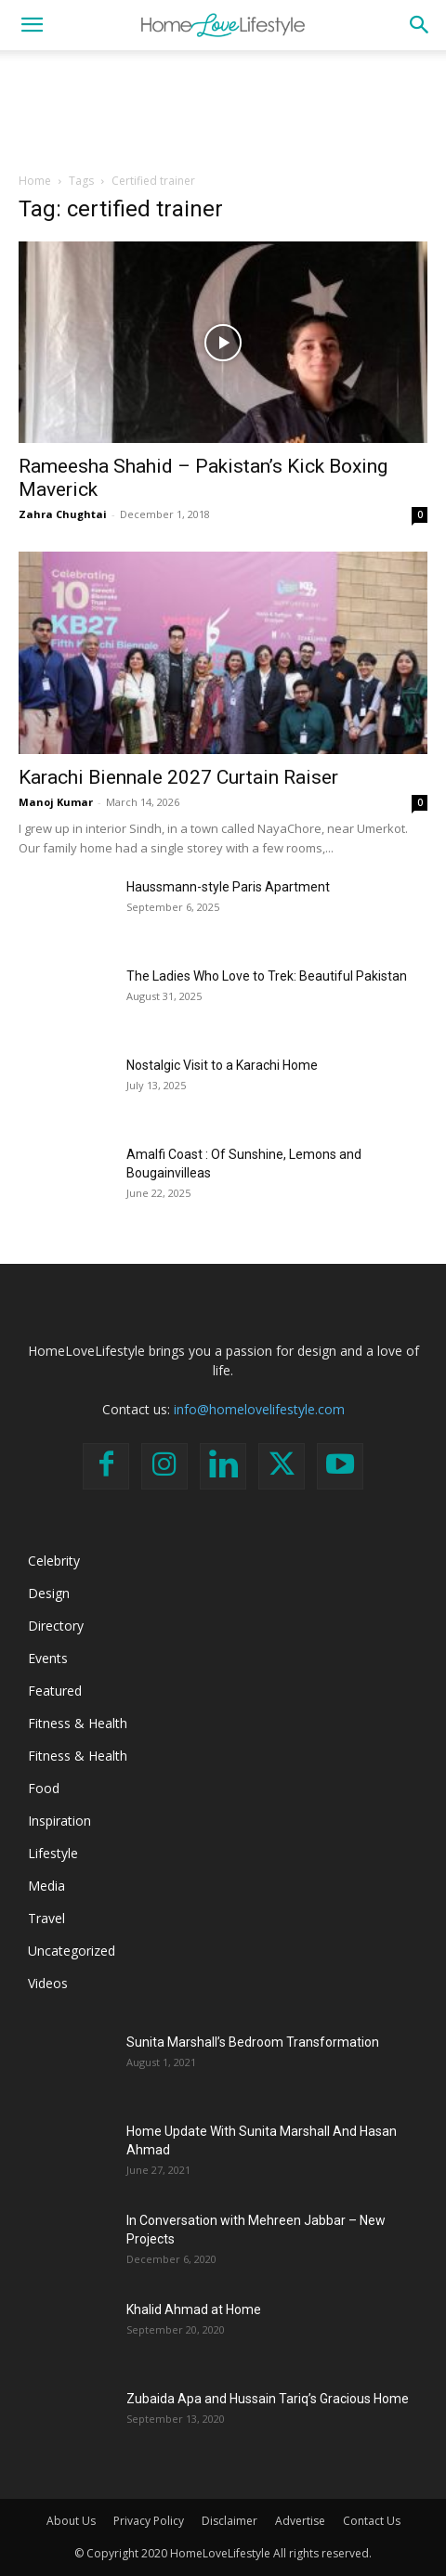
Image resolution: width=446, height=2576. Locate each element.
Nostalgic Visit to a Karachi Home (222, 1065)
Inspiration (59, 1820)
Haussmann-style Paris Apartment (228, 886)
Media (46, 1885)
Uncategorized (71, 1950)
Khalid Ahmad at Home (193, 2309)
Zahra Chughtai (63, 514)
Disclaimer (229, 2521)
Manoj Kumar (56, 802)
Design (49, 1593)
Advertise (300, 2521)
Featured (55, 1690)
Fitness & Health (77, 1723)
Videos (48, 1983)
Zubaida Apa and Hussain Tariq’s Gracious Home (267, 2398)
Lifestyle (53, 1853)
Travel (46, 1918)
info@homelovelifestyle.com (259, 1409)
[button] (31, 25)
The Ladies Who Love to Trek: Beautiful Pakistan (266, 976)
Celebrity (54, 1560)
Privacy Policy (148, 2521)
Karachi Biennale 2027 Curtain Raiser (178, 777)
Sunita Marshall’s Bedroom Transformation (252, 2042)
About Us (71, 2521)
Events (48, 1658)
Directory (56, 1625)
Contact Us (371, 2521)
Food (43, 1788)
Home (35, 181)
